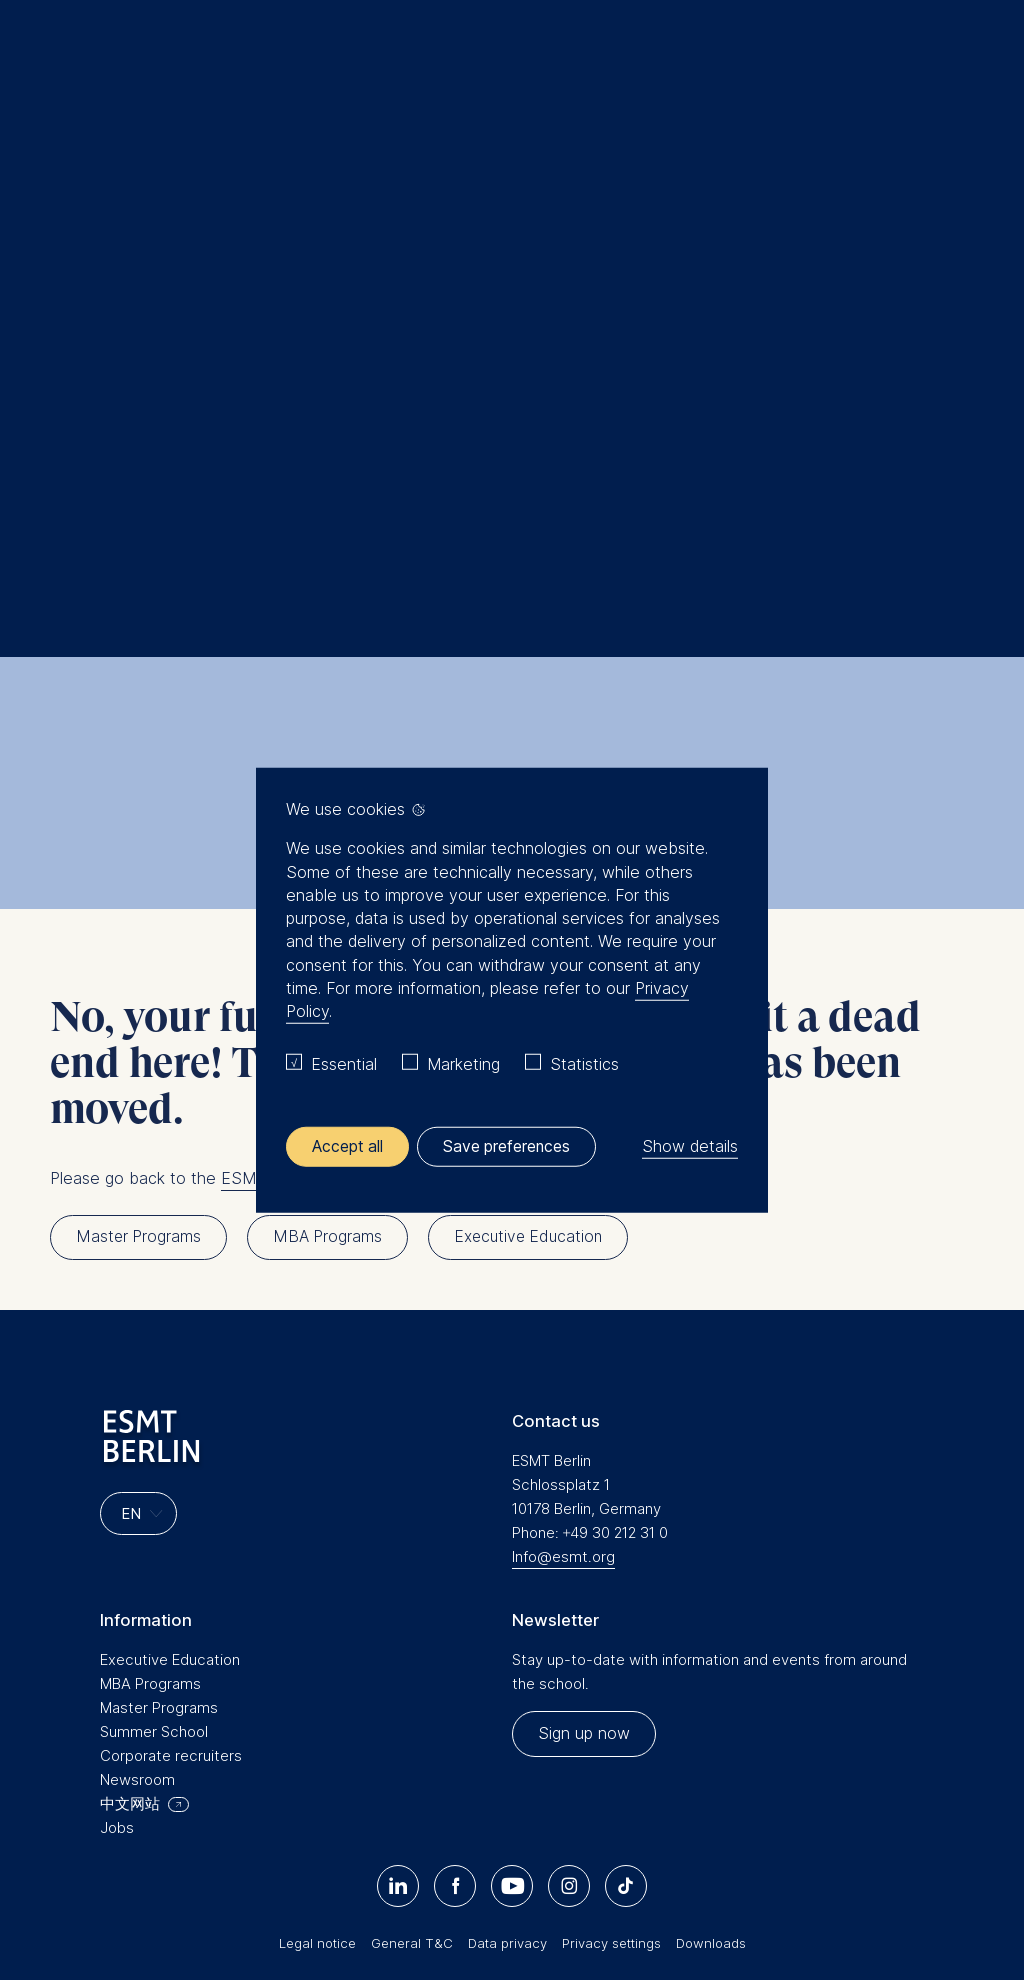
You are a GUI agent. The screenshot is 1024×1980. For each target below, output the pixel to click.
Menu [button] (45, 63)
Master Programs (159, 1559)
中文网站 (130, 1655)
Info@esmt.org (563, 1408)
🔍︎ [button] (979, 54)
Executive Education (170, 1511)
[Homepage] (512, 59)
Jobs (117, 1679)
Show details (690, 1146)
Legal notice (317, 1795)
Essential (344, 1064)
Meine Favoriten (936, 59)
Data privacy (507, 1795)
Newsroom (137, 1631)
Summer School (154, 1583)
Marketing (463, 1064)
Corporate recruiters (171, 1607)
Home (58, 251)
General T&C (412, 1795)
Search (101, 251)
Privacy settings (611, 1795)
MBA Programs (150, 1535)
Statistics (584, 1064)
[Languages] (138, 1366)
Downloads (711, 1795)
